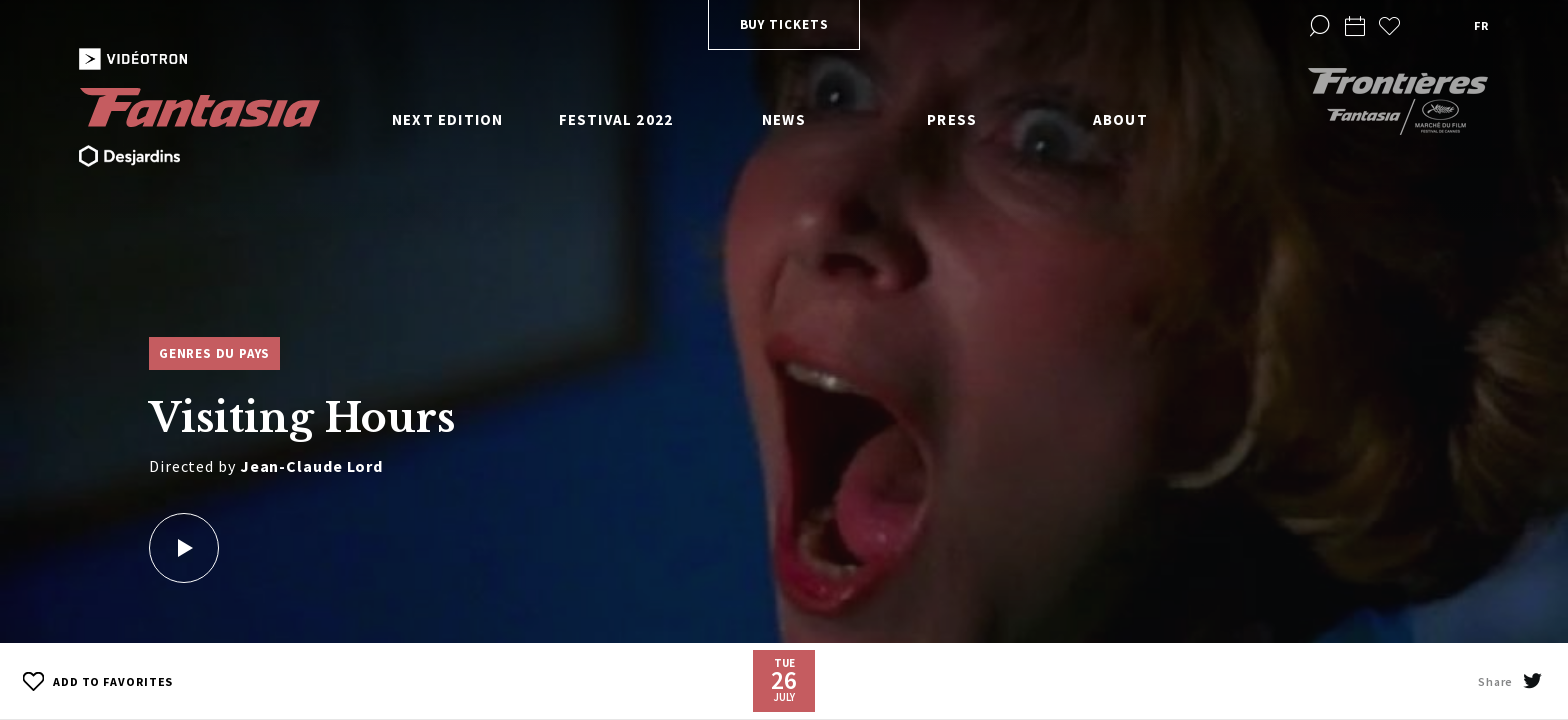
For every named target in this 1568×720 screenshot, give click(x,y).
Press (952, 119)
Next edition (447, 119)
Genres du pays (214, 353)
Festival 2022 (616, 119)
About (1120, 119)
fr (1481, 25)
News (784, 119)
